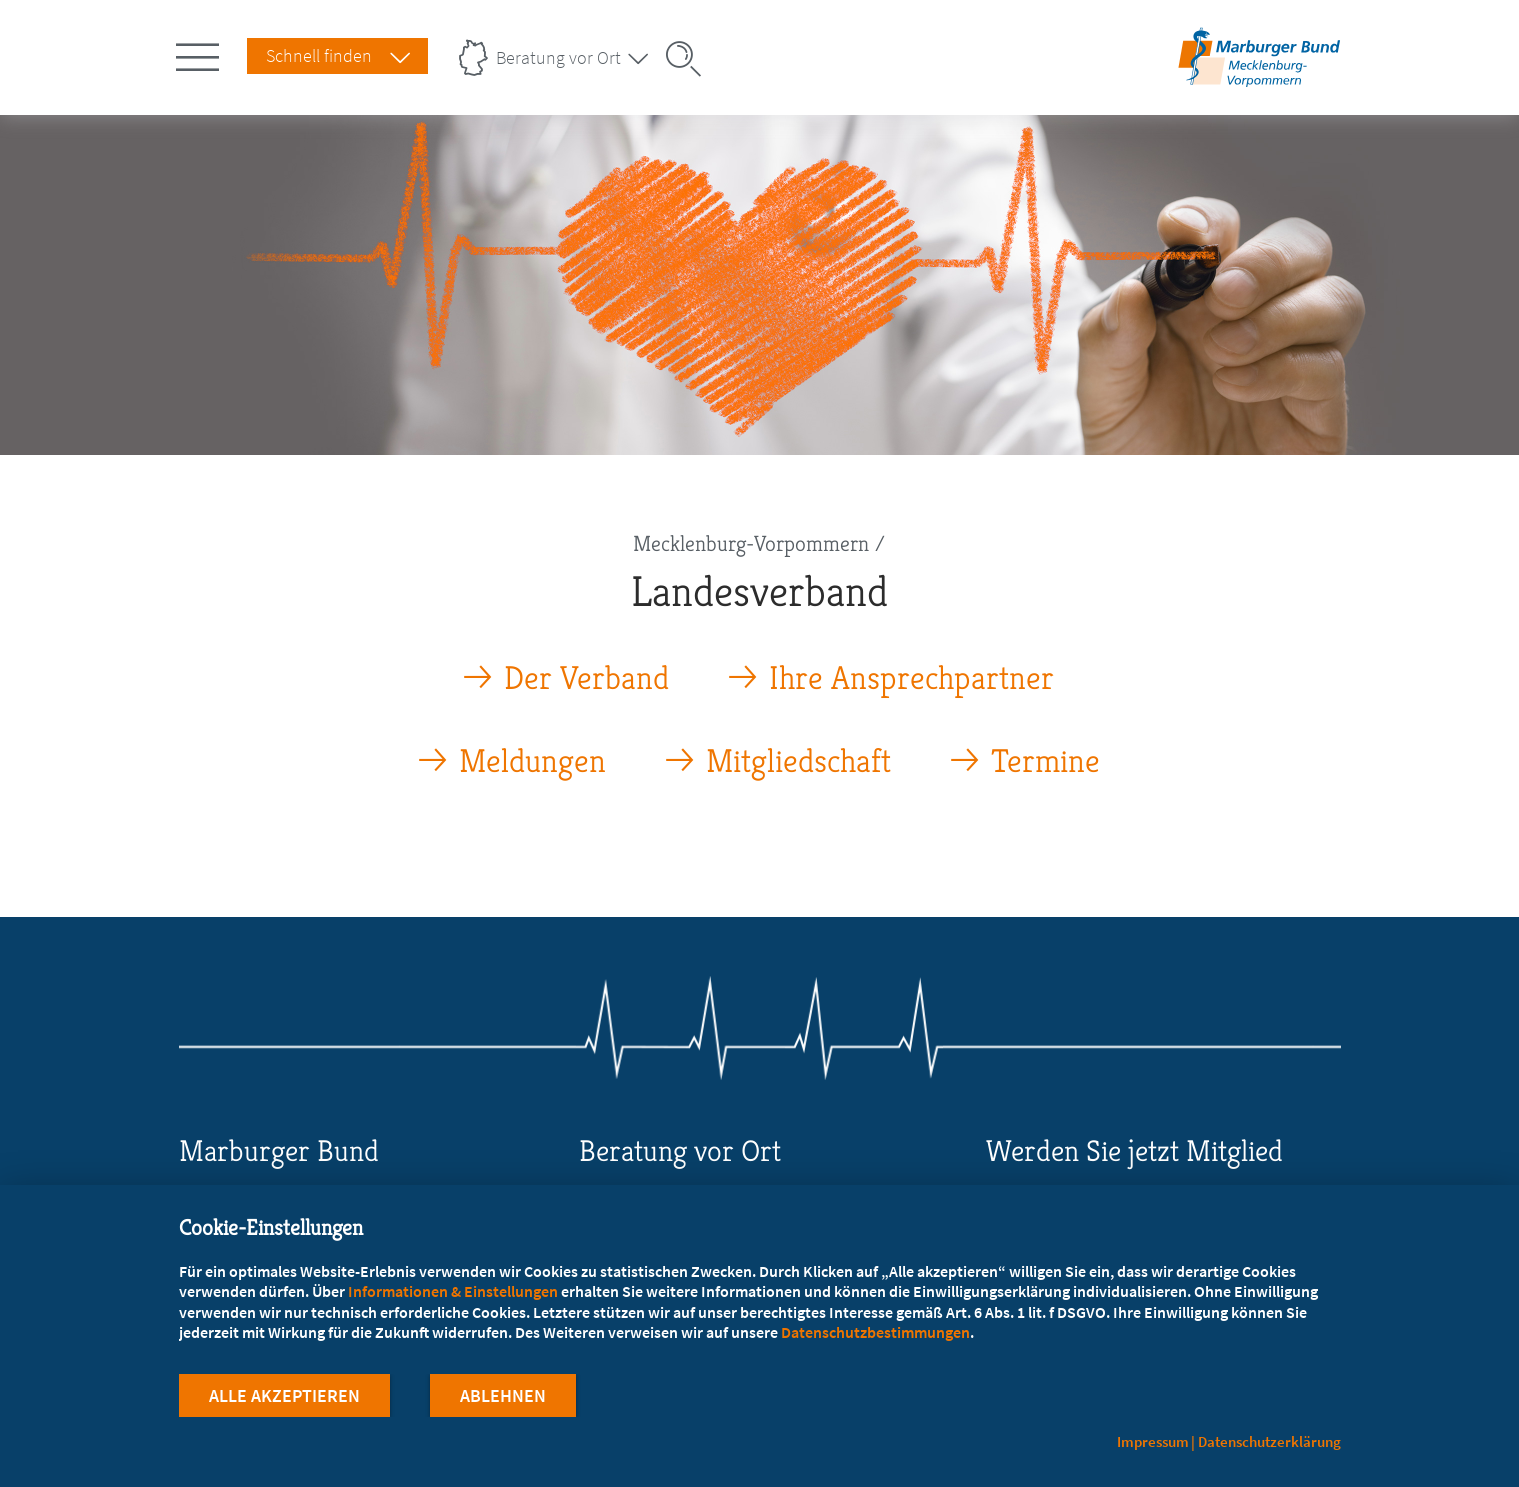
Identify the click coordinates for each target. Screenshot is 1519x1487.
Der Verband (586, 678)
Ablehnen (503, 1395)
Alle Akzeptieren (284, 1395)
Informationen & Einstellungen (453, 1291)
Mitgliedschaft (798, 761)
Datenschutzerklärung (1269, 1441)
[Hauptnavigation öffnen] (201, 53)
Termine (1045, 761)
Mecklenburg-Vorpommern (751, 543)
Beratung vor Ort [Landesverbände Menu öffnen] (558, 57)
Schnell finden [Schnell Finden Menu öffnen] (319, 55)
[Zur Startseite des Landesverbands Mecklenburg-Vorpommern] (1259, 83)
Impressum (1153, 1441)
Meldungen (532, 761)
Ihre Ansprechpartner (911, 678)
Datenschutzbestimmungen (875, 1332)
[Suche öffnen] (690, 59)
